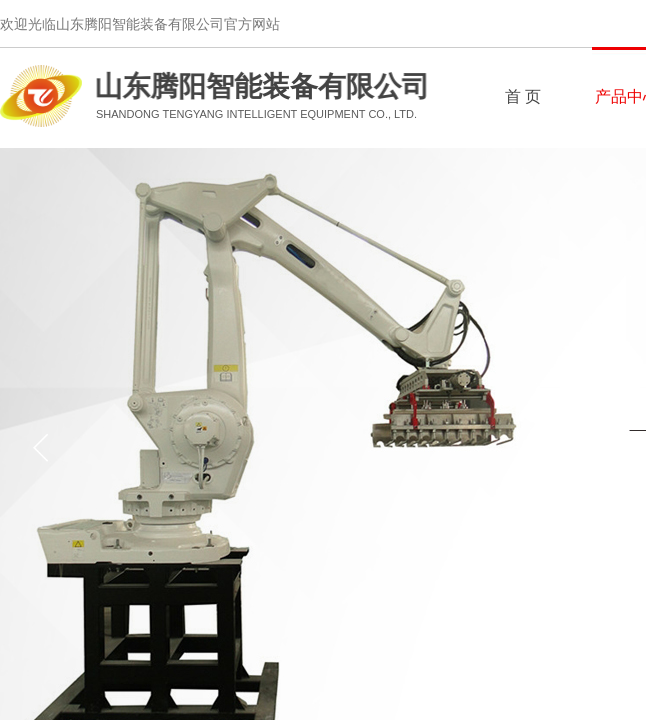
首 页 (523, 96)
